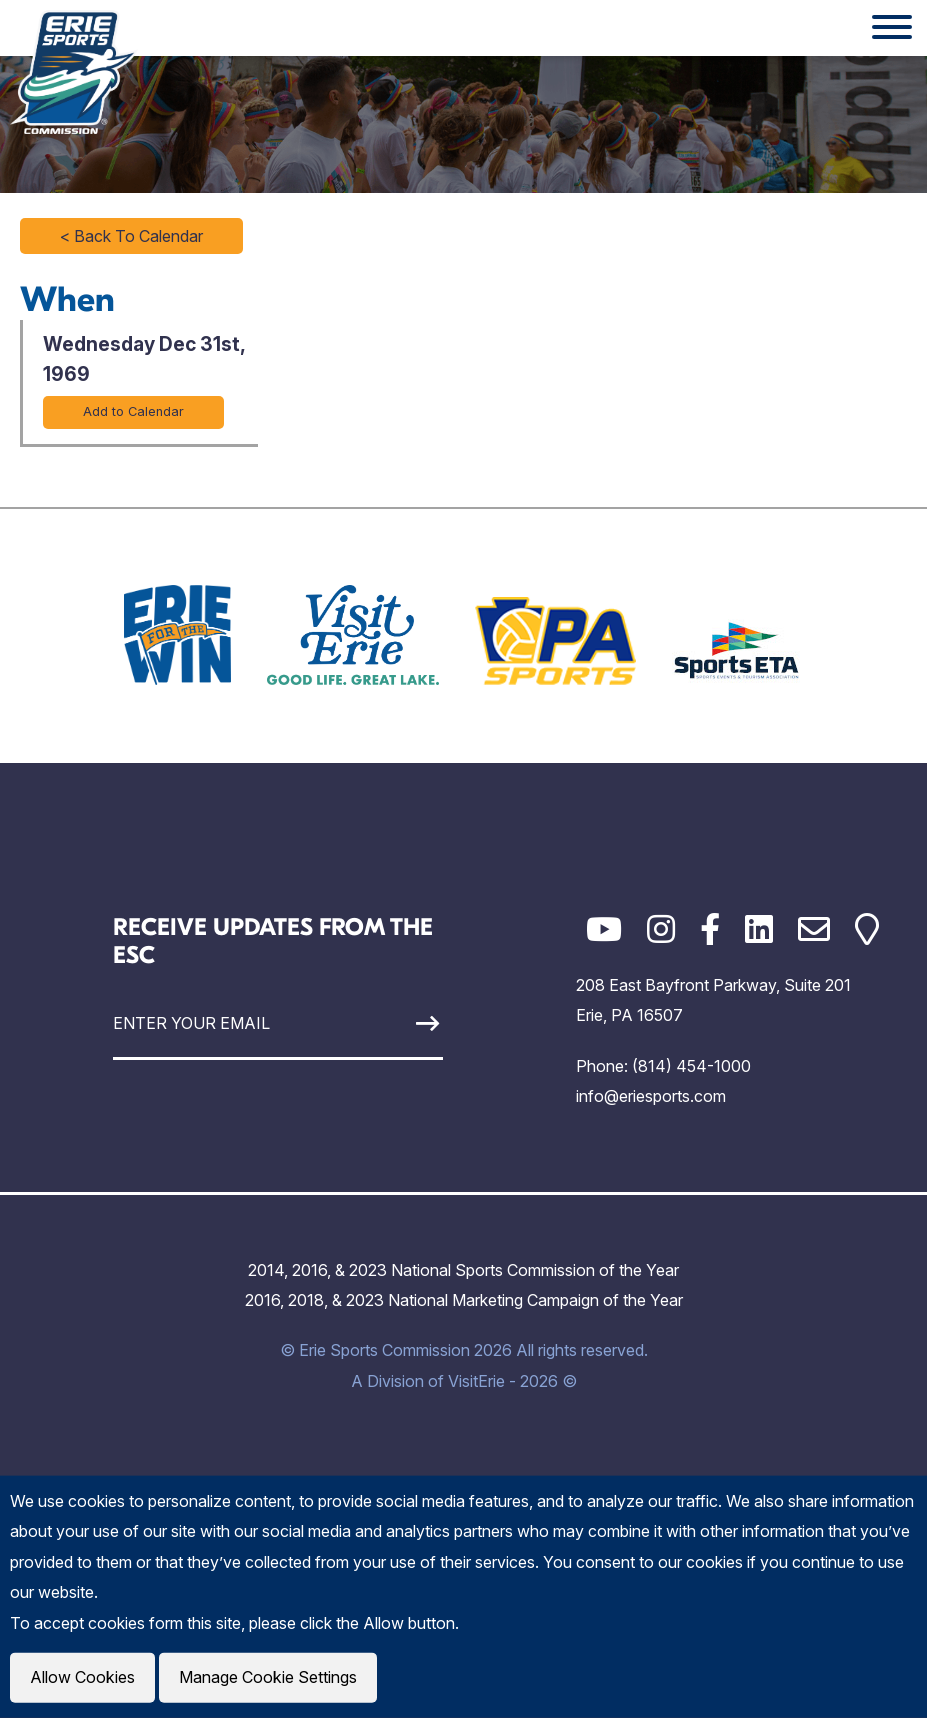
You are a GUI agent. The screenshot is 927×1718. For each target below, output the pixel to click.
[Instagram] (661, 929)
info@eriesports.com (651, 1096)
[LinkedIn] (759, 929)
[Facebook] (710, 929)
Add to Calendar (133, 411)
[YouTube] (604, 929)
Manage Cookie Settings (266, 1678)
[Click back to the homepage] (74, 72)
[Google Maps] (867, 929)
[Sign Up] (400, 1023)
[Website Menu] (892, 28)
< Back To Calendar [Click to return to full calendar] (131, 236)
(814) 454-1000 (691, 1066)
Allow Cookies (82, 1678)
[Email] (814, 929)
